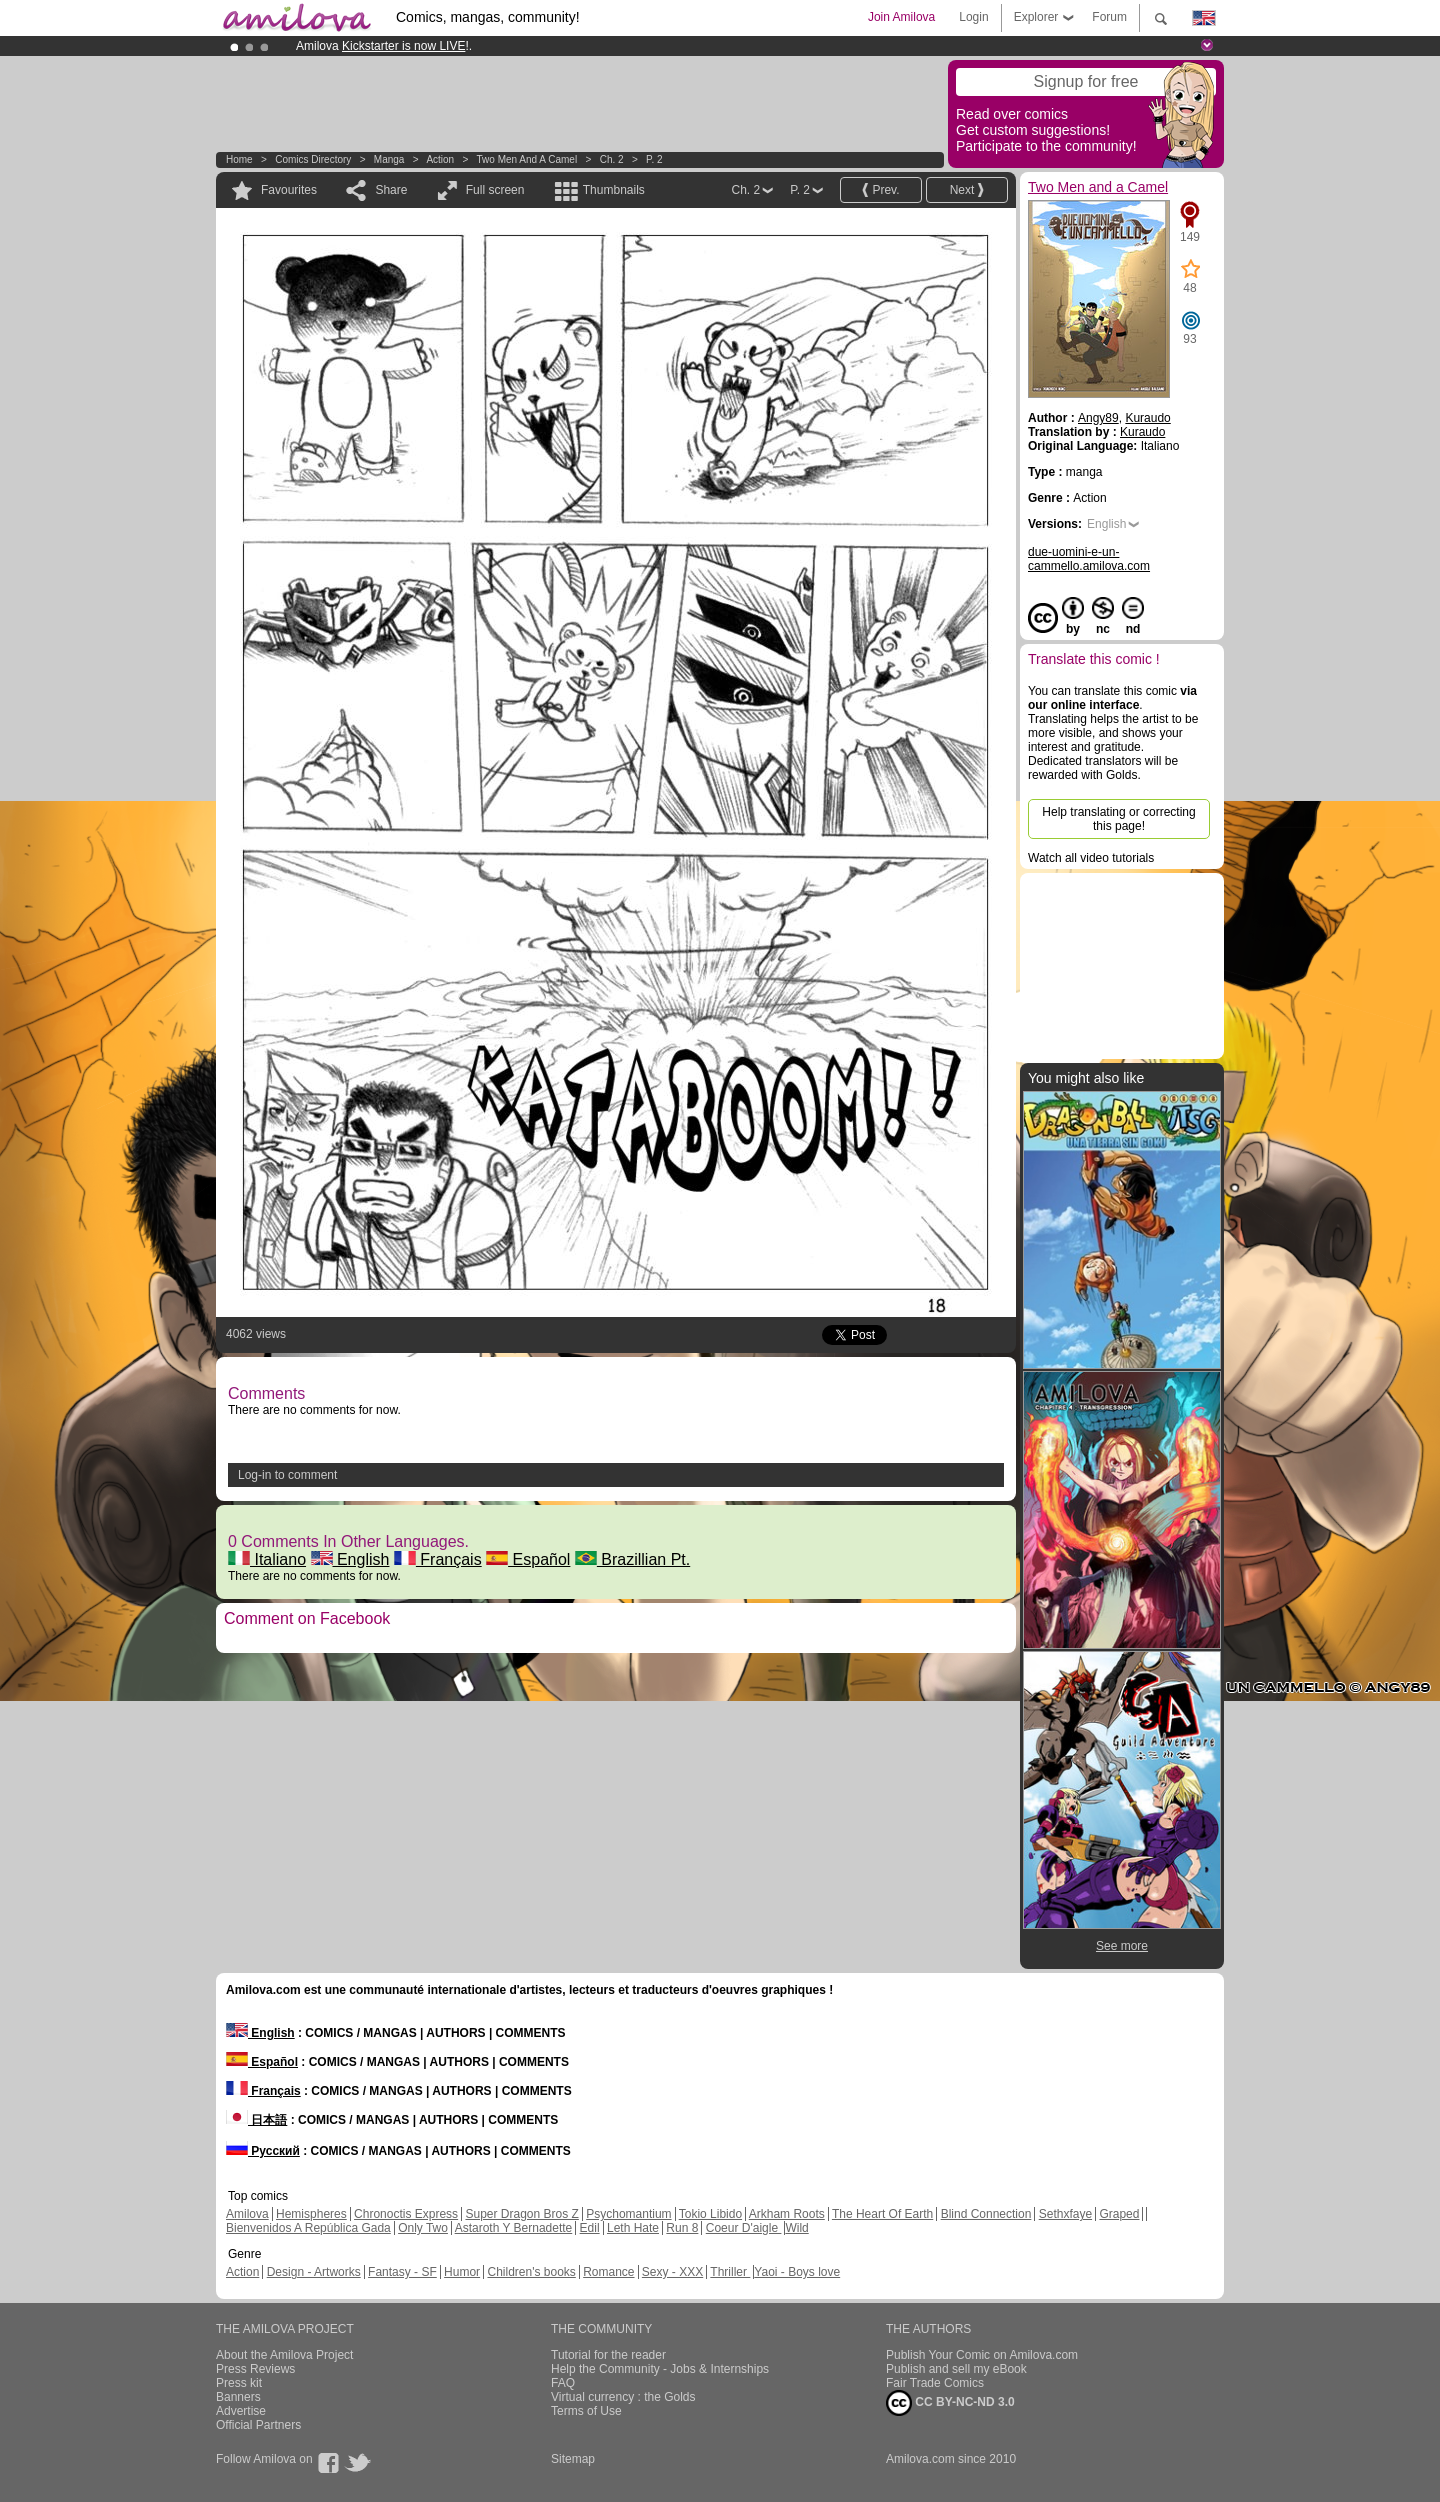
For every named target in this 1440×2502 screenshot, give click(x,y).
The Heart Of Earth (882, 2214)
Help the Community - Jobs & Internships (660, 2369)
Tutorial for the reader (608, 2355)
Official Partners (258, 2425)
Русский (263, 2151)
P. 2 (654, 159)
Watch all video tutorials (1091, 858)
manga (389, 159)
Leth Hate (633, 2228)
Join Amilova (901, 17)
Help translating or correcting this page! (1118, 819)
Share (391, 190)
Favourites (289, 190)
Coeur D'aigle (744, 2228)
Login (973, 17)
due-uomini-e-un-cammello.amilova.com (1089, 559)
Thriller (730, 2272)
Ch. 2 (612, 159)
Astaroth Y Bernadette (514, 2228)
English (350, 1559)
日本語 (256, 2120)
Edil (590, 2228)
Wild (796, 2228)
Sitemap (573, 2459)
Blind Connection (986, 2214)
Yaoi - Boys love (797, 2272)
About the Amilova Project (284, 2355)
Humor (462, 2272)
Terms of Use (586, 2411)
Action (440, 159)
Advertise (241, 2411)
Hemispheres (311, 2214)
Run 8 (682, 2228)
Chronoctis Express (406, 2214)
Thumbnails (614, 190)
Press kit (239, 2383)
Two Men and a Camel (527, 159)
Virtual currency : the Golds (623, 2397)
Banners (238, 2397)
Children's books (531, 2272)
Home (239, 159)
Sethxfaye (1065, 2214)
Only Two (423, 2228)
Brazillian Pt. (632, 1559)
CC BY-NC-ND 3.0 (950, 2403)
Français (438, 1559)
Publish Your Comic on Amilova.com (982, 2355)
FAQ (563, 2383)
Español (528, 1559)
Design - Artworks (314, 2272)
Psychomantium (628, 2214)
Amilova (247, 2214)
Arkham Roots (787, 2214)
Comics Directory (313, 159)
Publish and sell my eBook (956, 2369)
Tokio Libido (710, 2214)
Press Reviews (255, 2369)
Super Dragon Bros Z (521, 2214)
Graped (1119, 2214)
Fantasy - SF (402, 2272)
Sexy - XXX (672, 2272)
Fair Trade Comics (935, 2383)
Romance (608, 2272)
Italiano (267, 1559)
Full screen (495, 190)
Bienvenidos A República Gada (308, 2228)
